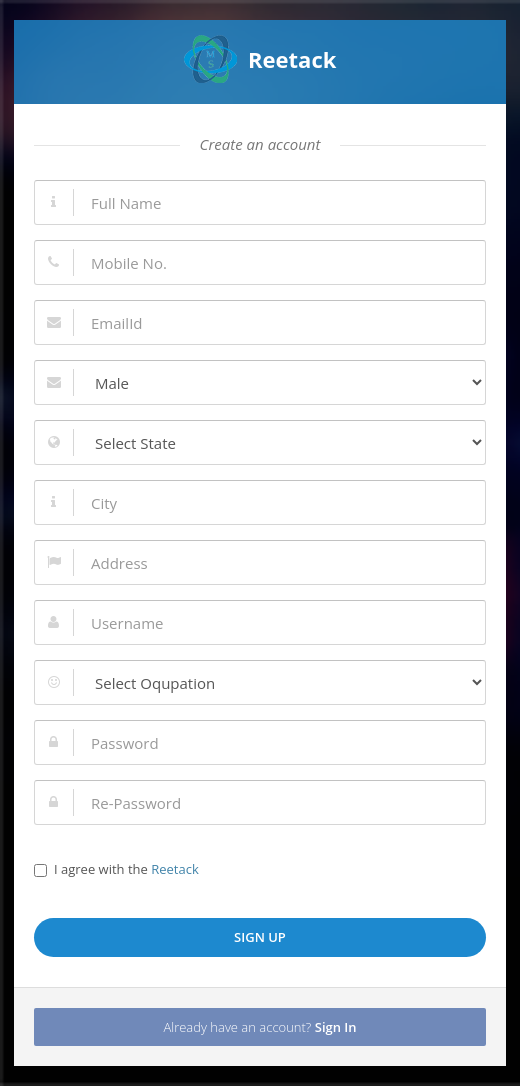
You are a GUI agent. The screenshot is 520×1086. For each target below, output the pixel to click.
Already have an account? (259, 1027)
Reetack (260, 59)
